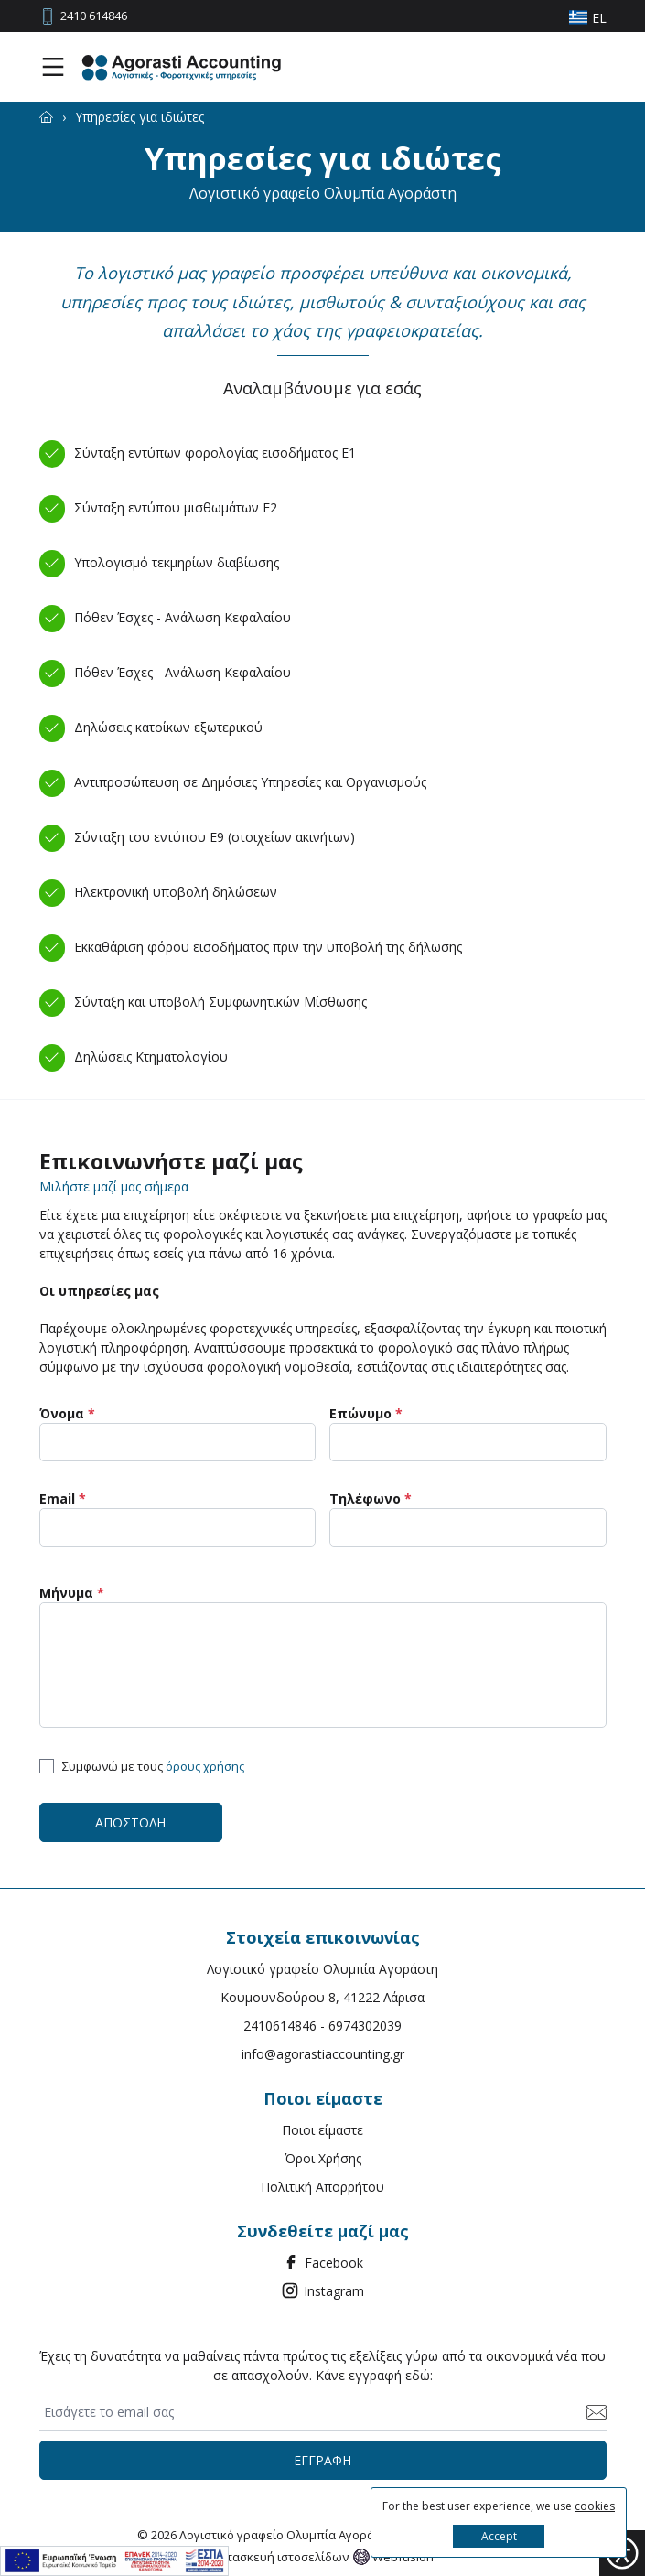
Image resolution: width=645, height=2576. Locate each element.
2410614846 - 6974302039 (322, 2025)
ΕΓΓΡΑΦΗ (322, 2460)
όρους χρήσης (205, 1766)
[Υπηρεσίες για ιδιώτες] (139, 116)
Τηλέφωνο (370, 1498)
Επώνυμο (366, 1413)
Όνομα (67, 1413)
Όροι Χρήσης (323, 2158)
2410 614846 (93, 15)
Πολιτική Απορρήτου (322, 2186)
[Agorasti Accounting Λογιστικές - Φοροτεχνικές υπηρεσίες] (181, 67)
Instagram (322, 2290)
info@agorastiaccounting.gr (323, 2054)
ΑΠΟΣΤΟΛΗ (130, 1822)
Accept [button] (499, 2536)
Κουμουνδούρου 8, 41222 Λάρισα (322, 1997)
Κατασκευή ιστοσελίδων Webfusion (323, 2557)
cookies (595, 2506)
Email (62, 1498)
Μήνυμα (71, 1592)
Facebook (322, 2262)
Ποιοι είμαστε (322, 2130)
